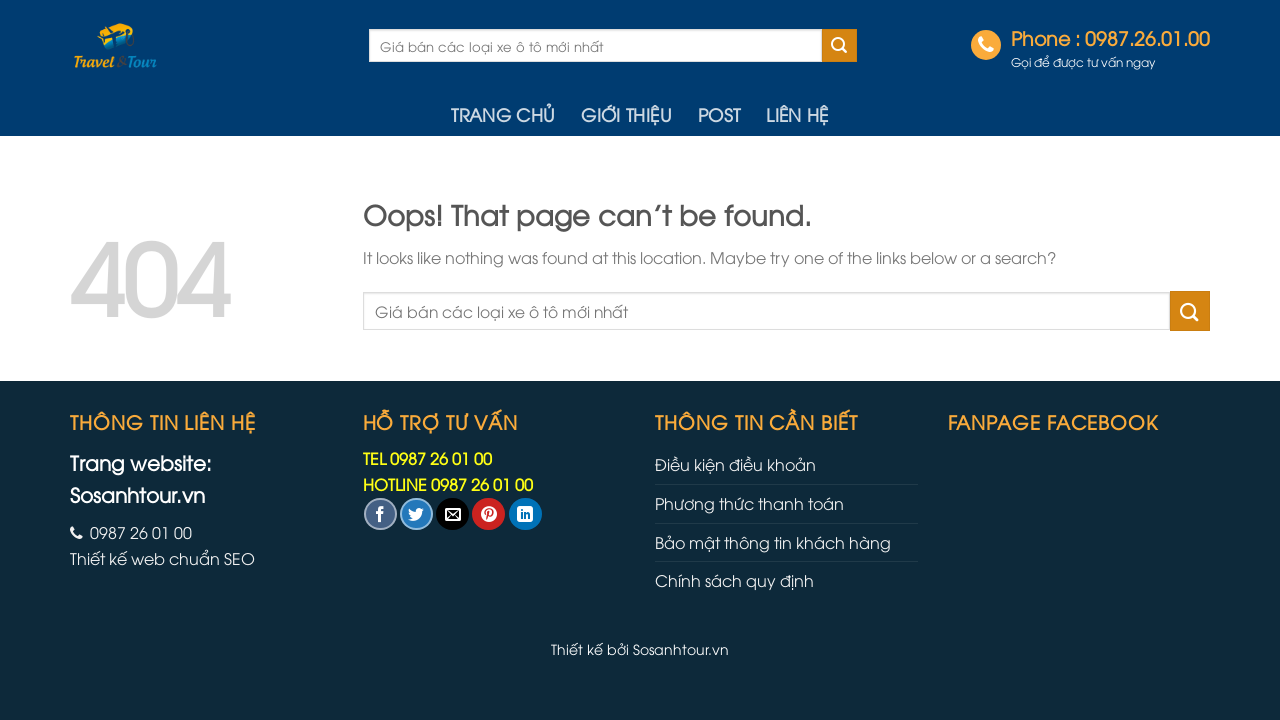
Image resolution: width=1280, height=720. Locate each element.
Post (719, 114)
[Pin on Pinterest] (488, 514)
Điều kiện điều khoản (735, 464)
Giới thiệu (626, 114)
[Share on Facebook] (380, 514)
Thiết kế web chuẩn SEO (162, 558)
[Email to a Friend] (452, 514)
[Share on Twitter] (416, 514)
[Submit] (839, 46)
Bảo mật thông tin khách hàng (773, 542)
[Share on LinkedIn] (525, 514)
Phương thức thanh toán (749, 503)
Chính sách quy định (734, 580)
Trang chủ (503, 114)
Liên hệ (797, 114)
